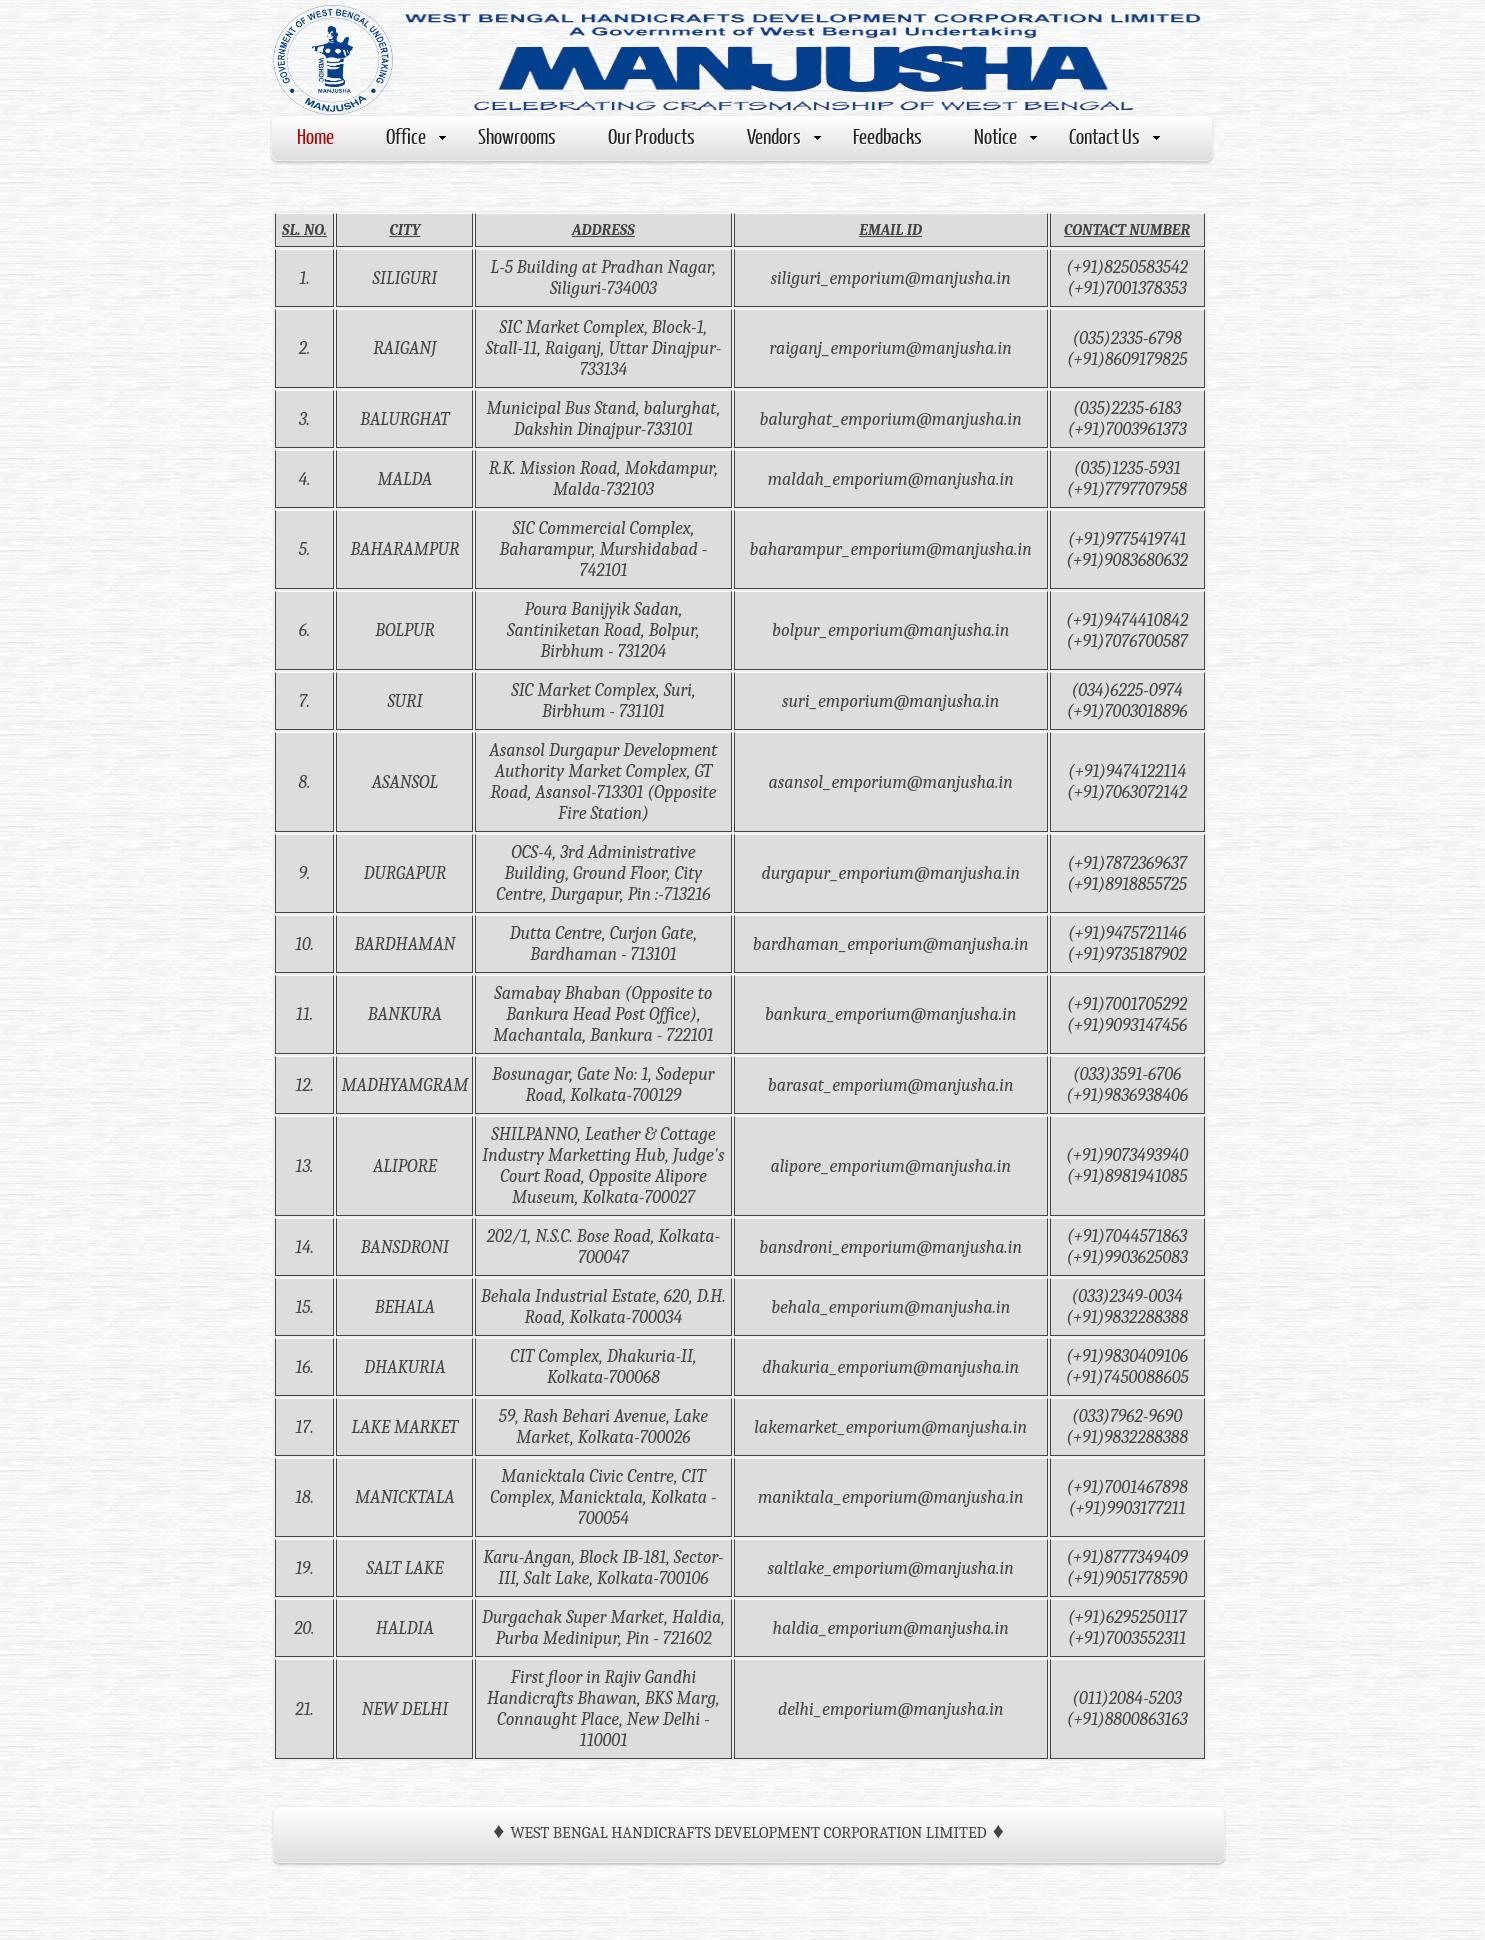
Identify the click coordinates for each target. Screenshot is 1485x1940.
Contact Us (1114, 135)
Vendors (784, 135)
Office (416, 135)
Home (315, 135)
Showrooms (517, 135)
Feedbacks (887, 135)
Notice (1005, 135)
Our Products (651, 135)
